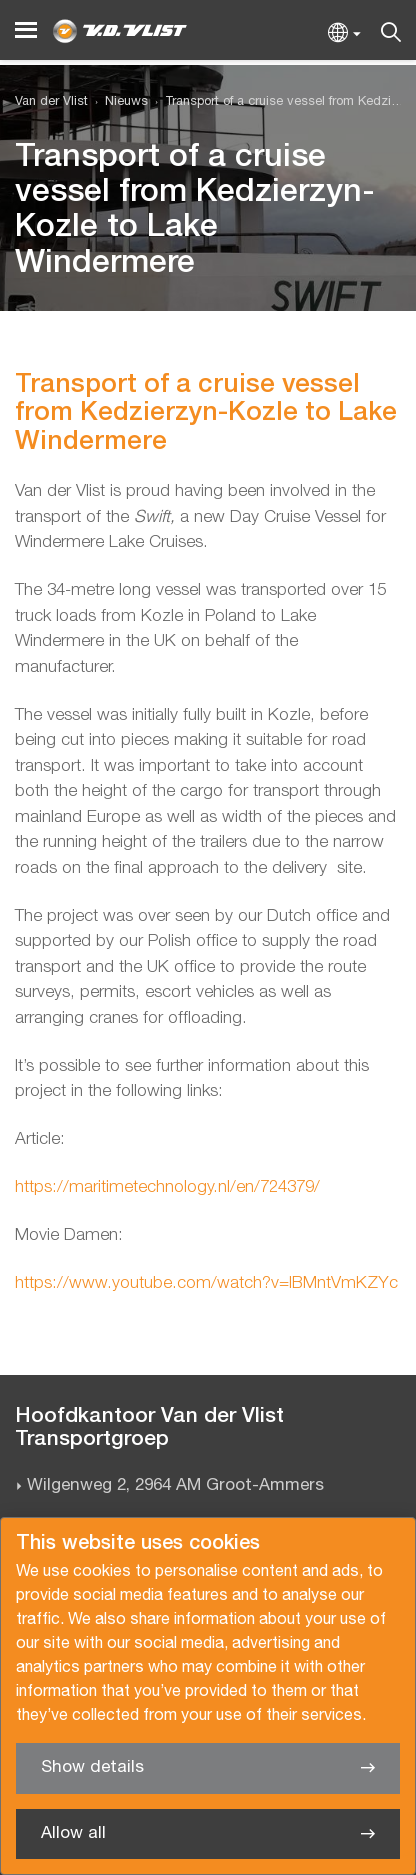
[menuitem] (118, 102)
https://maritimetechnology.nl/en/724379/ (167, 1187)
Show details (92, 1767)
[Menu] (26, 30)
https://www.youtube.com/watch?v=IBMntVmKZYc (206, 1283)
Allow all (73, 1833)
